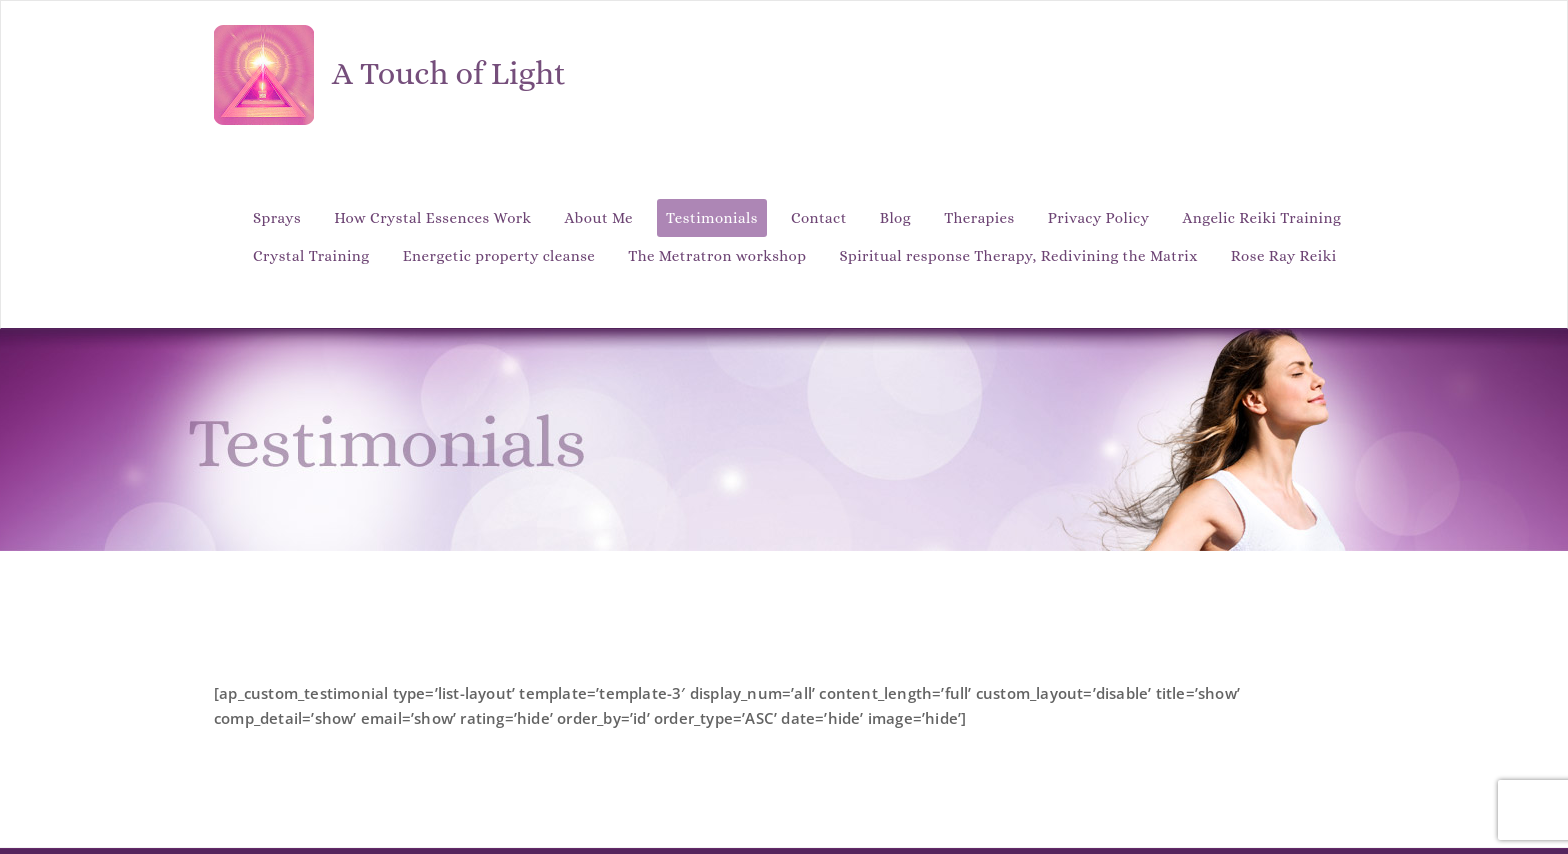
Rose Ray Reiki (1284, 256)
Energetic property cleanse (499, 256)
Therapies (979, 218)
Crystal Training (311, 256)
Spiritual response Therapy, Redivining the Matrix (1019, 256)
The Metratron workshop (717, 256)
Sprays (277, 218)
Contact (819, 218)
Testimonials (712, 218)
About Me (599, 218)
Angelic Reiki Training (1262, 218)
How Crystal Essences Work (432, 218)
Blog (895, 218)
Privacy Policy (1099, 218)
